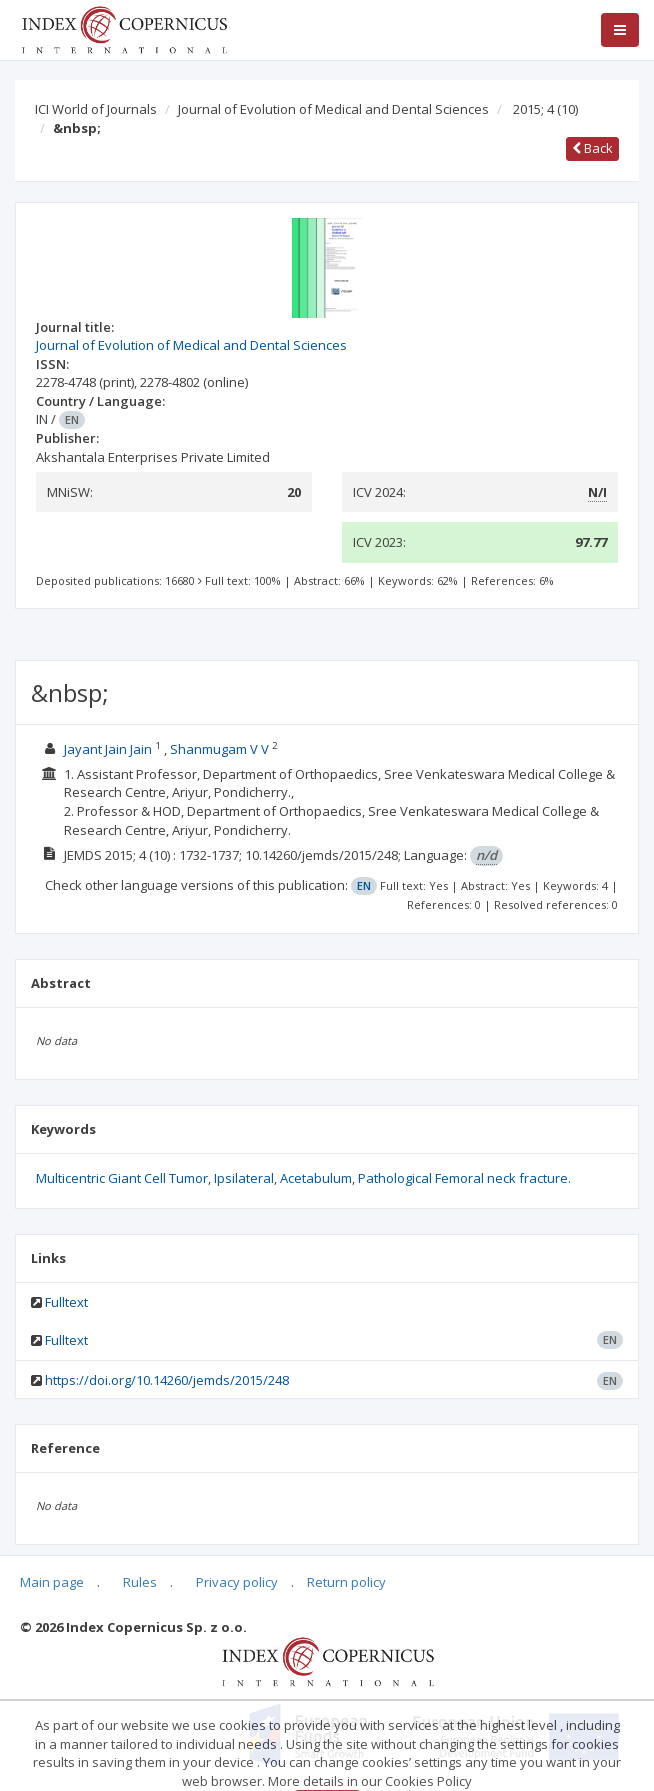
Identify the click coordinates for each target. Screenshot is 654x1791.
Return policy (346, 1582)
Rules (140, 1582)
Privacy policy (237, 1582)
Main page (52, 1582)
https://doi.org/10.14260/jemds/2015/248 (167, 1380)
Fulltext (66, 1302)
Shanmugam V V (219, 749)
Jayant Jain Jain (108, 749)
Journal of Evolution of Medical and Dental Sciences (333, 109)
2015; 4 (545, 109)
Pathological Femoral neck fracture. (464, 1178)
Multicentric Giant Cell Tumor (122, 1178)
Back (592, 148)
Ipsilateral (244, 1178)
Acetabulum (316, 1178)
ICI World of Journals (96, 109)
